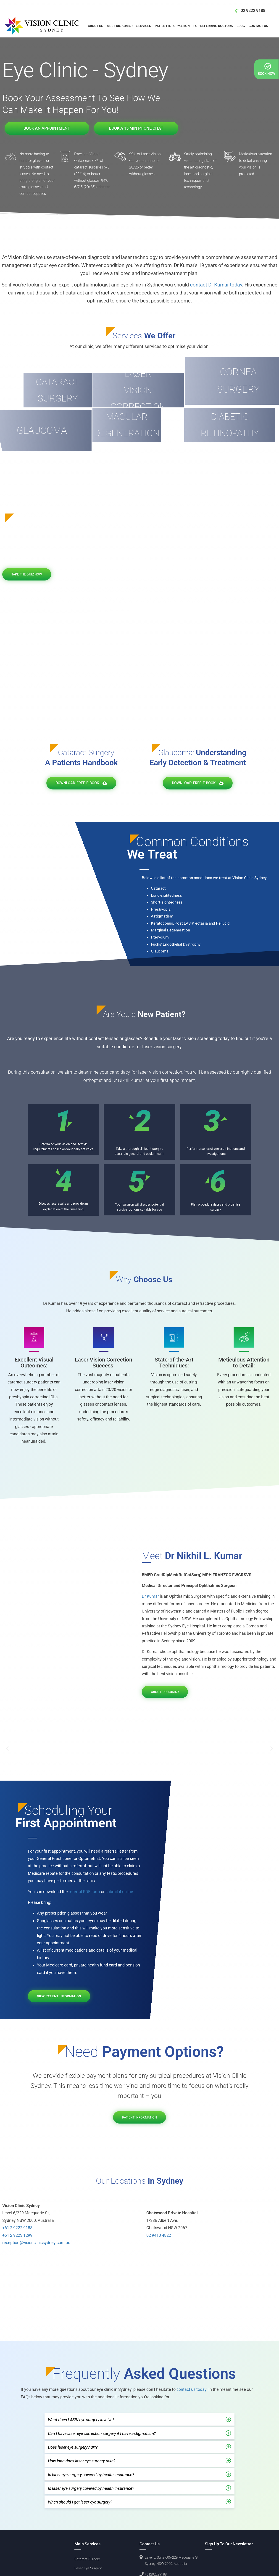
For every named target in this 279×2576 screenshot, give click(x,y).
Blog (241, 26)
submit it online (119, 1891)
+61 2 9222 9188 (17, 2227)
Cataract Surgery (87, 2559)
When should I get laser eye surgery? (80, 2502)
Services (143, 26)
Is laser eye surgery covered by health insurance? (91, 2474)
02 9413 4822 (158, 2235)
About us (95, 26)
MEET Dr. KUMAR (120, 26)
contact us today (191, 2389)
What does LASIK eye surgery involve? (81, 2419)
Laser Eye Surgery (88, 2568)
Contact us (258, 26)
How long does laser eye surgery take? (81, 2460)
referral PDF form (84, 1891)
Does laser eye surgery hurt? (72, 2447)
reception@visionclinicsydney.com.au (36, 2242)
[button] (7, 1748)
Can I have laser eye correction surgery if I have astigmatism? (102, 2433)
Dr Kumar (150, 1596)
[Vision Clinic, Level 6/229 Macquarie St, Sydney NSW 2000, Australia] (67, 2288)
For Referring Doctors (213, 26)
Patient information (172, 26)
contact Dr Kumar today (216, 285)
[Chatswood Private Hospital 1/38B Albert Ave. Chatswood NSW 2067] (211, 2281)
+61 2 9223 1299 (17, 2235)
